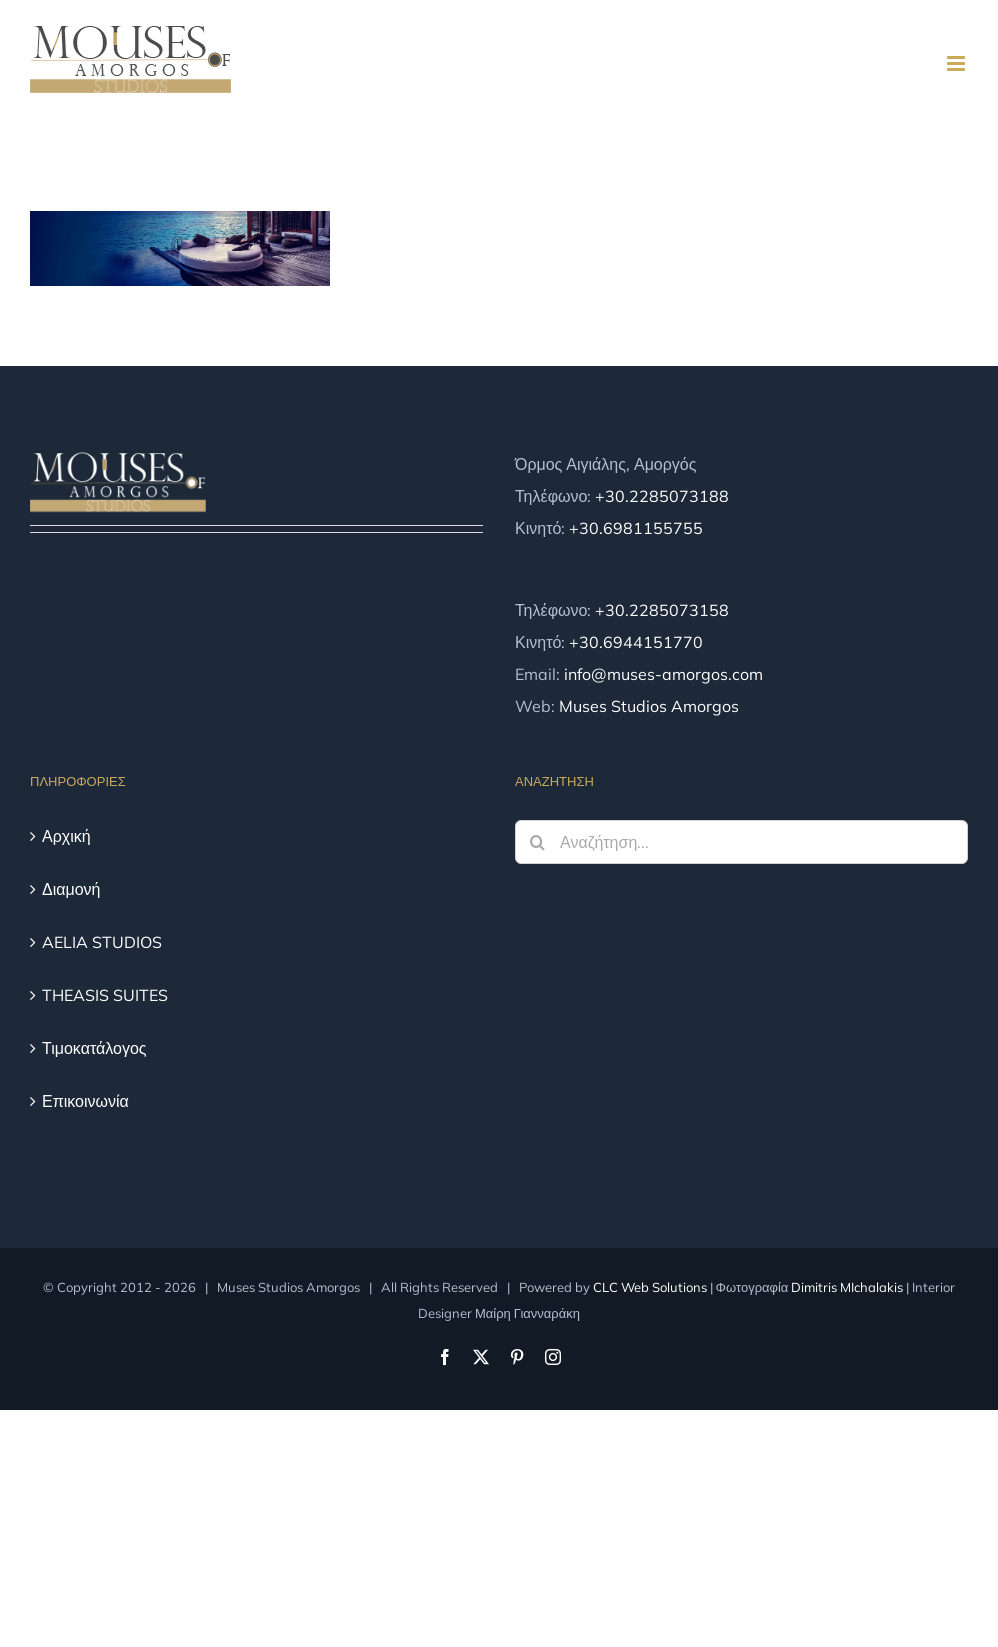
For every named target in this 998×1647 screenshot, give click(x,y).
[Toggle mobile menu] (957, 63)
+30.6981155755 (636, 528)
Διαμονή (71, 889)
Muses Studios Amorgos (649, 706)
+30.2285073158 (662, 610)
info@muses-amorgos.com (663, 674)
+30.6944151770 (636, 642)
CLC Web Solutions (650, 1287)
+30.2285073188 (662, 496)
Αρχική (66, 836)
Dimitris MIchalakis (847, 1287)
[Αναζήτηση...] (741, 842)
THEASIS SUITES (105, 995)
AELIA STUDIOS (102, 942)
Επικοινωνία (85, 1101)
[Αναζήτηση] (537, 842)
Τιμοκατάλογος (94, 1048)
